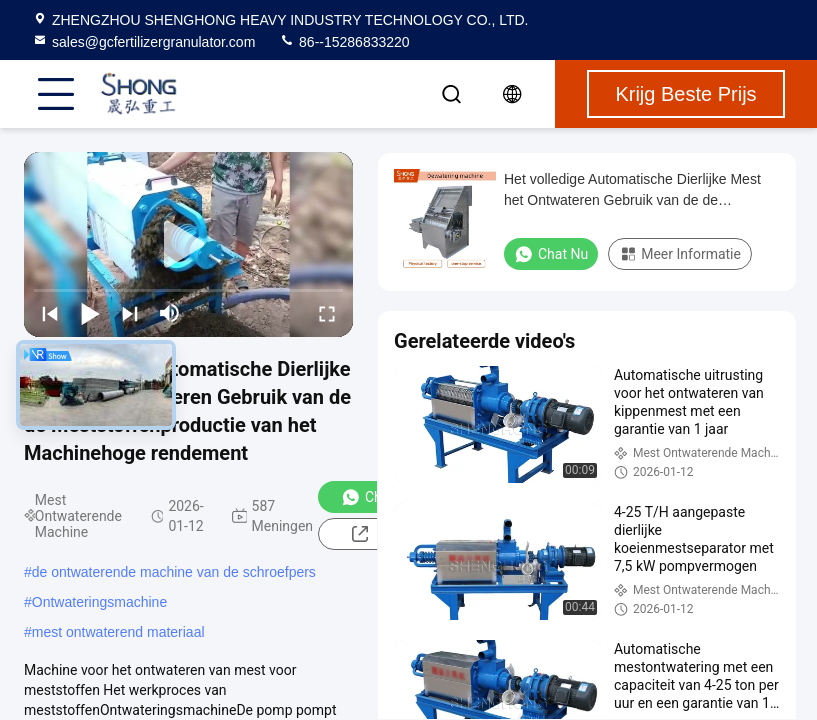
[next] (130, 313)
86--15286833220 (344, 42)
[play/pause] (90, 313)
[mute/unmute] (170, 313)
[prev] (50, 313)
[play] (189, 245)
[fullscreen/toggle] (327, 313)
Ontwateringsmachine (99, 602)
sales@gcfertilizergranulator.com (143, 42)
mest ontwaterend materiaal (118, 632)
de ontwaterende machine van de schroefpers (174, 572)
